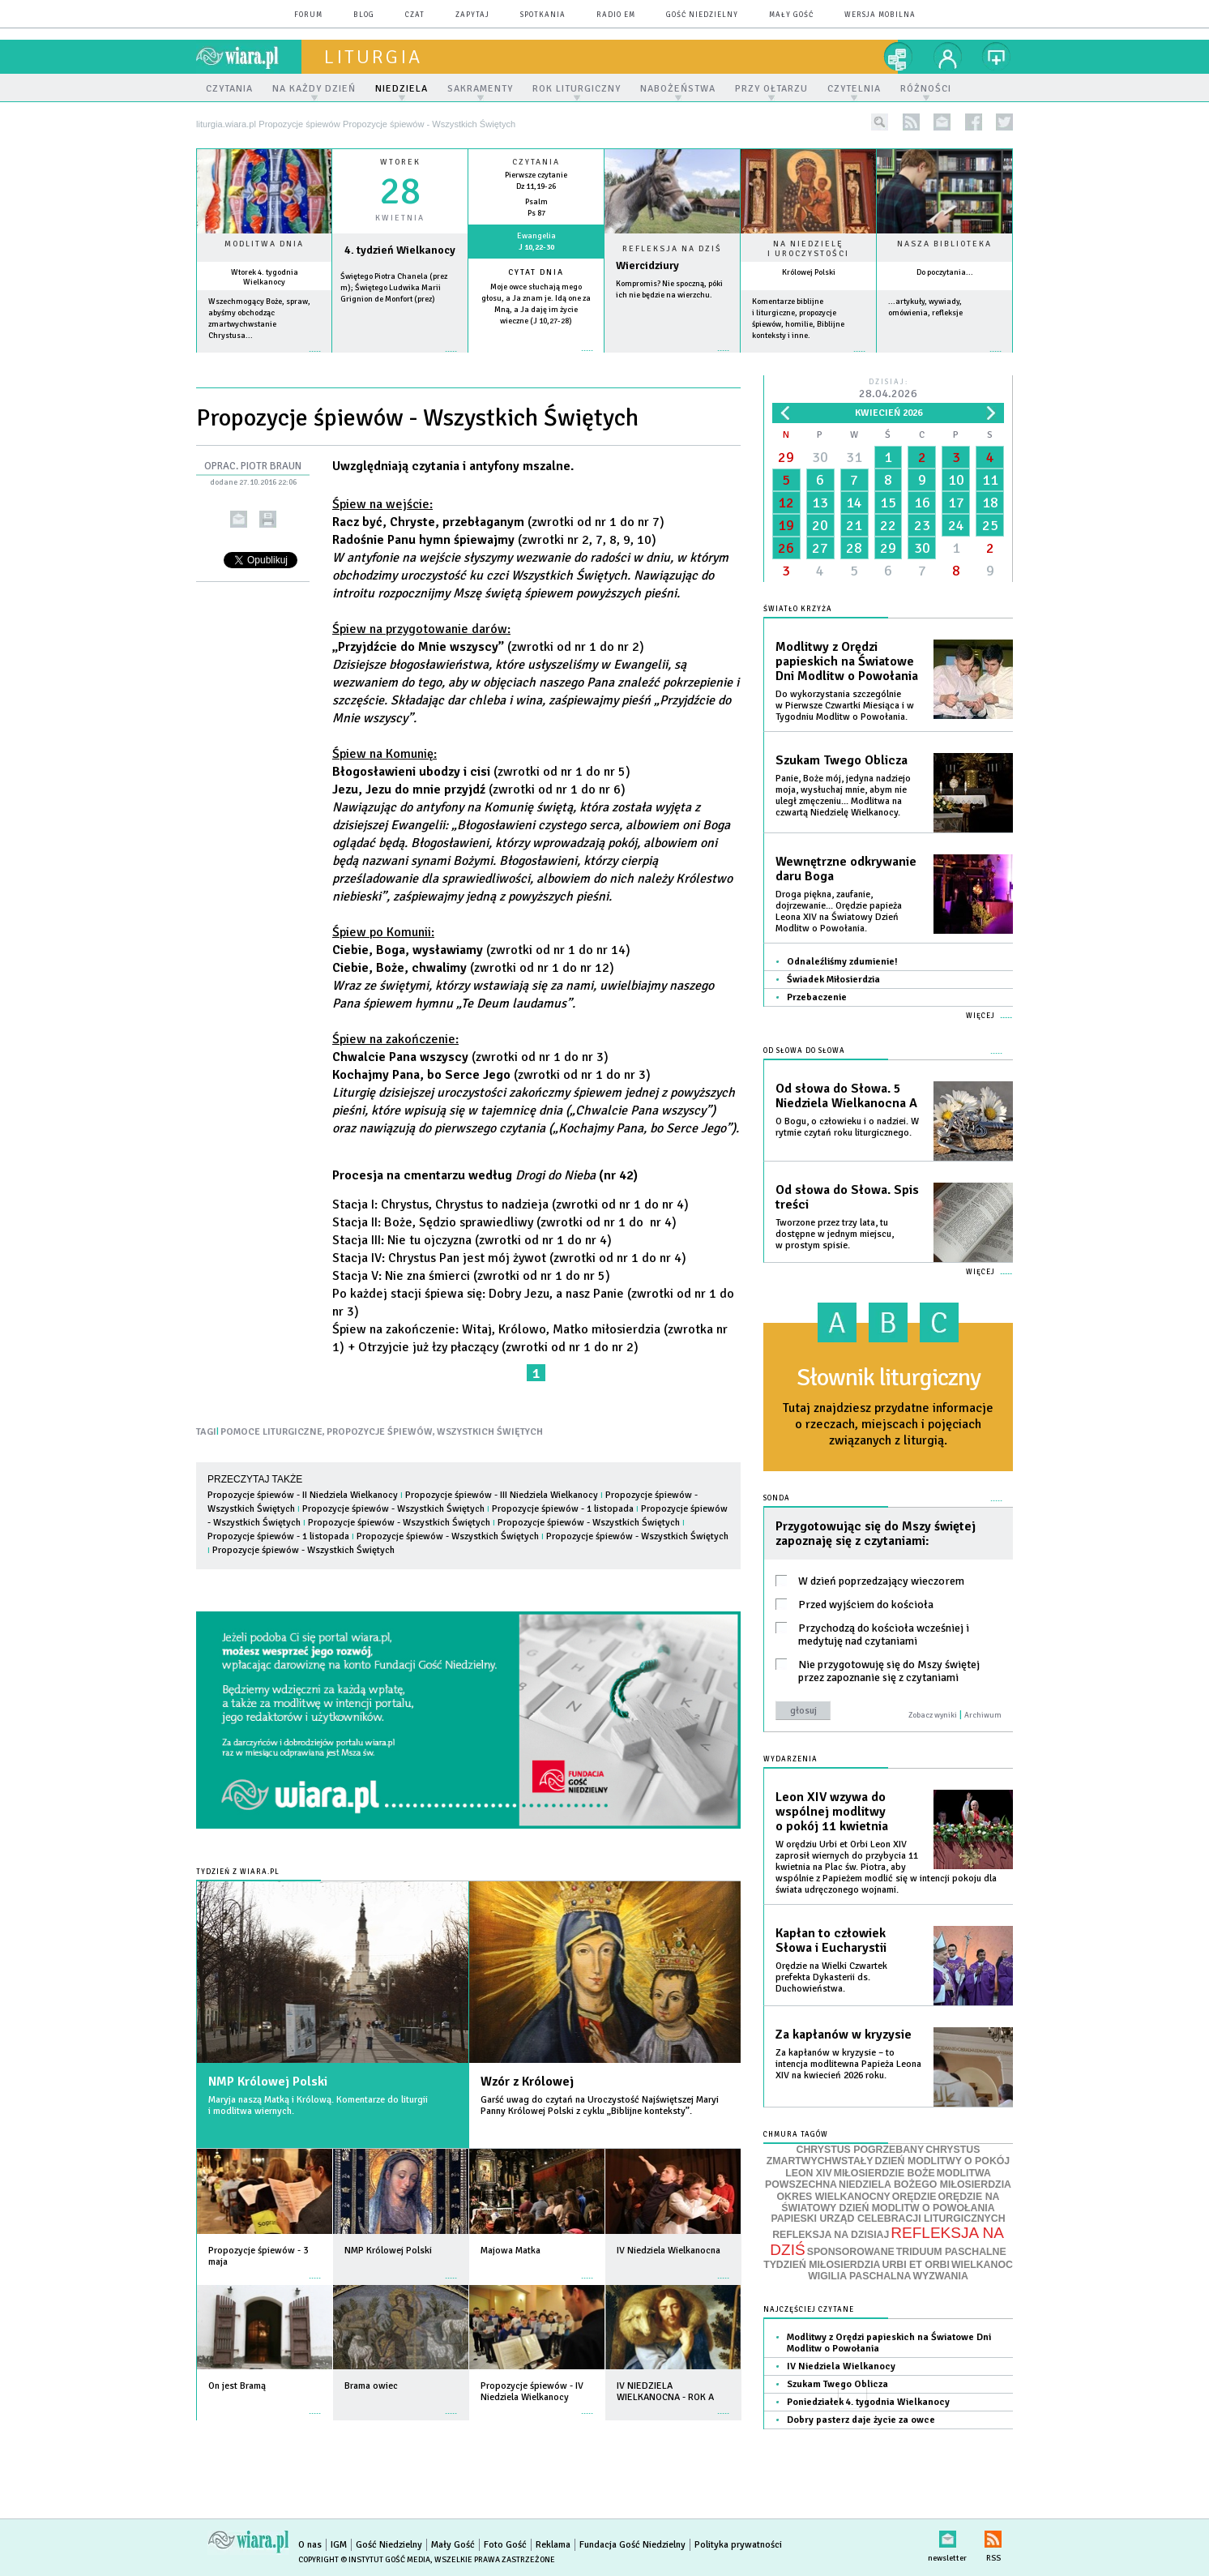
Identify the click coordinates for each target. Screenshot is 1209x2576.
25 (990, 525)
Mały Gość (791, 15)
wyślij (238, 519)
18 (990, 502)
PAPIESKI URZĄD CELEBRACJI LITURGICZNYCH (888, 2218)
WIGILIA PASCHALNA (859, 2276)
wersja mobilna (880, 15)
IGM (339, 2545)
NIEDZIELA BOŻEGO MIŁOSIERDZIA (925, 2184)
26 (786, 548)
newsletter (942, 122)
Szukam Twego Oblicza (841, 760)
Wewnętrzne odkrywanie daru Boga (845, 869)
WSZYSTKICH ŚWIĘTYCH (490, 1432)
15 (888, 502)
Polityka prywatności (738, 2545)
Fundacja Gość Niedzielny (632, 2545)
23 (922, 525)
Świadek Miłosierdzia (833, 979)
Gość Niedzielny (702, 15)
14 (854, 502)
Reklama (553, 2545)
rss (911, 122)
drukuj (267, 519)
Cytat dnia (536, 272)
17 (956, 502)
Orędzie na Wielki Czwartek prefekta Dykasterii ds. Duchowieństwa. (831, 1977)
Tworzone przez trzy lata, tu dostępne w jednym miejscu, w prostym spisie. (834, 1234)
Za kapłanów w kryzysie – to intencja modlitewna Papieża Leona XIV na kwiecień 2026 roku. (848, 2064)
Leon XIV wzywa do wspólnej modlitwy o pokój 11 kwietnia (831, 1812)
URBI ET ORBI (915, 2264)
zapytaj (472, 15)
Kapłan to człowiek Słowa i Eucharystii (830, 1940)
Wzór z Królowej (527, 2081)
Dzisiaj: (888, 389)
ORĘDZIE (914, 2196)
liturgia (373, 57)
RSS (993, 2536)
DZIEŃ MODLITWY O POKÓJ (942, 2161)
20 (820, 525)
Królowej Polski (808, 272)
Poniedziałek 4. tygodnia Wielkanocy (868, 2402)
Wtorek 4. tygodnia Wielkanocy (264, 277)
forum (308, 15)
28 (854, 548)
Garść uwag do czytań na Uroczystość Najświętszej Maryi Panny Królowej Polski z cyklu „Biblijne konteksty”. (600, 2105)
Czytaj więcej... (672, 359)
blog (363, 15)
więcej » (264, 359)
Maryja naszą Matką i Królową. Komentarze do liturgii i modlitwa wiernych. (318, 2105)
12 (786, 502)
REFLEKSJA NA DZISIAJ (830, 2234)
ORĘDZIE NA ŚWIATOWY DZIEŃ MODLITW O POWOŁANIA (890, 2202)
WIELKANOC (982, 2264)
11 (990, 480)
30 (820, 457)
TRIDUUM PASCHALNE (951, 2251)
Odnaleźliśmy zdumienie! (842, 962)
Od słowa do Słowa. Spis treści (847, 1197)
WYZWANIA (940, 2276)
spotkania (543, 15)
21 (854, 525)
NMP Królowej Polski (267, 2081)
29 (786, 457)
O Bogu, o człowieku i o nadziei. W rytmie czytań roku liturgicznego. (847, 1127)
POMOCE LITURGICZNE (271, 1432)
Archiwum (983, 1715)
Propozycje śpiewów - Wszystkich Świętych (393, 1509)
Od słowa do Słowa (804, 1050)
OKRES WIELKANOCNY (834, 2196)
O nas (310, 2545)
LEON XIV (808, 2173)
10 (956, 480)
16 (922, 502)
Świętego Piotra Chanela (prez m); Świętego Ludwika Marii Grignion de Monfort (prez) (393, 288)
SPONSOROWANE (851, 2251)
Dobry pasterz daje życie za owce (861, 2420)
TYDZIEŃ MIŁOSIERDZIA (821, 2264)
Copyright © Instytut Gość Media (364, 2560)
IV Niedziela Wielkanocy (841, 2366)
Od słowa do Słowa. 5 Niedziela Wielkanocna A (846, 1095)
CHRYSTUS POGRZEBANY (861, 2149)
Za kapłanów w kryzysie (843, 2034)
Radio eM (615, 15)
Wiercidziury (647, 265)
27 (820, 548)
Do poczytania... (944, 272)
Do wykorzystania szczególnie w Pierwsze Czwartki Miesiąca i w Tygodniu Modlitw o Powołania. (844, 705)
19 (786, 525)
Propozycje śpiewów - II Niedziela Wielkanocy (302, 1495)
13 (820, 502)
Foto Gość (505, 2545)
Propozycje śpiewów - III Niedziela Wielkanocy (501, 1495)
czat (415, 15)
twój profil (948, 56)
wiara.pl (248, 57)
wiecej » (400, 359)
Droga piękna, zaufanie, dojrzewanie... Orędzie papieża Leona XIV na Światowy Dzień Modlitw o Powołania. (838, 911)
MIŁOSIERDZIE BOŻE (884, 2173)
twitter (1004, 122)
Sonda (776, 1498)
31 (854, 457)
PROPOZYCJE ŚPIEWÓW (380, 1432)
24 (956, 525)
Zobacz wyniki (932, 1715)
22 (888, 525)
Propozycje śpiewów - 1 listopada (563, 1509)
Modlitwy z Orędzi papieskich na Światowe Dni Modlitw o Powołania (846, 661)
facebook (973, 122)
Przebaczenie (817, 997)
